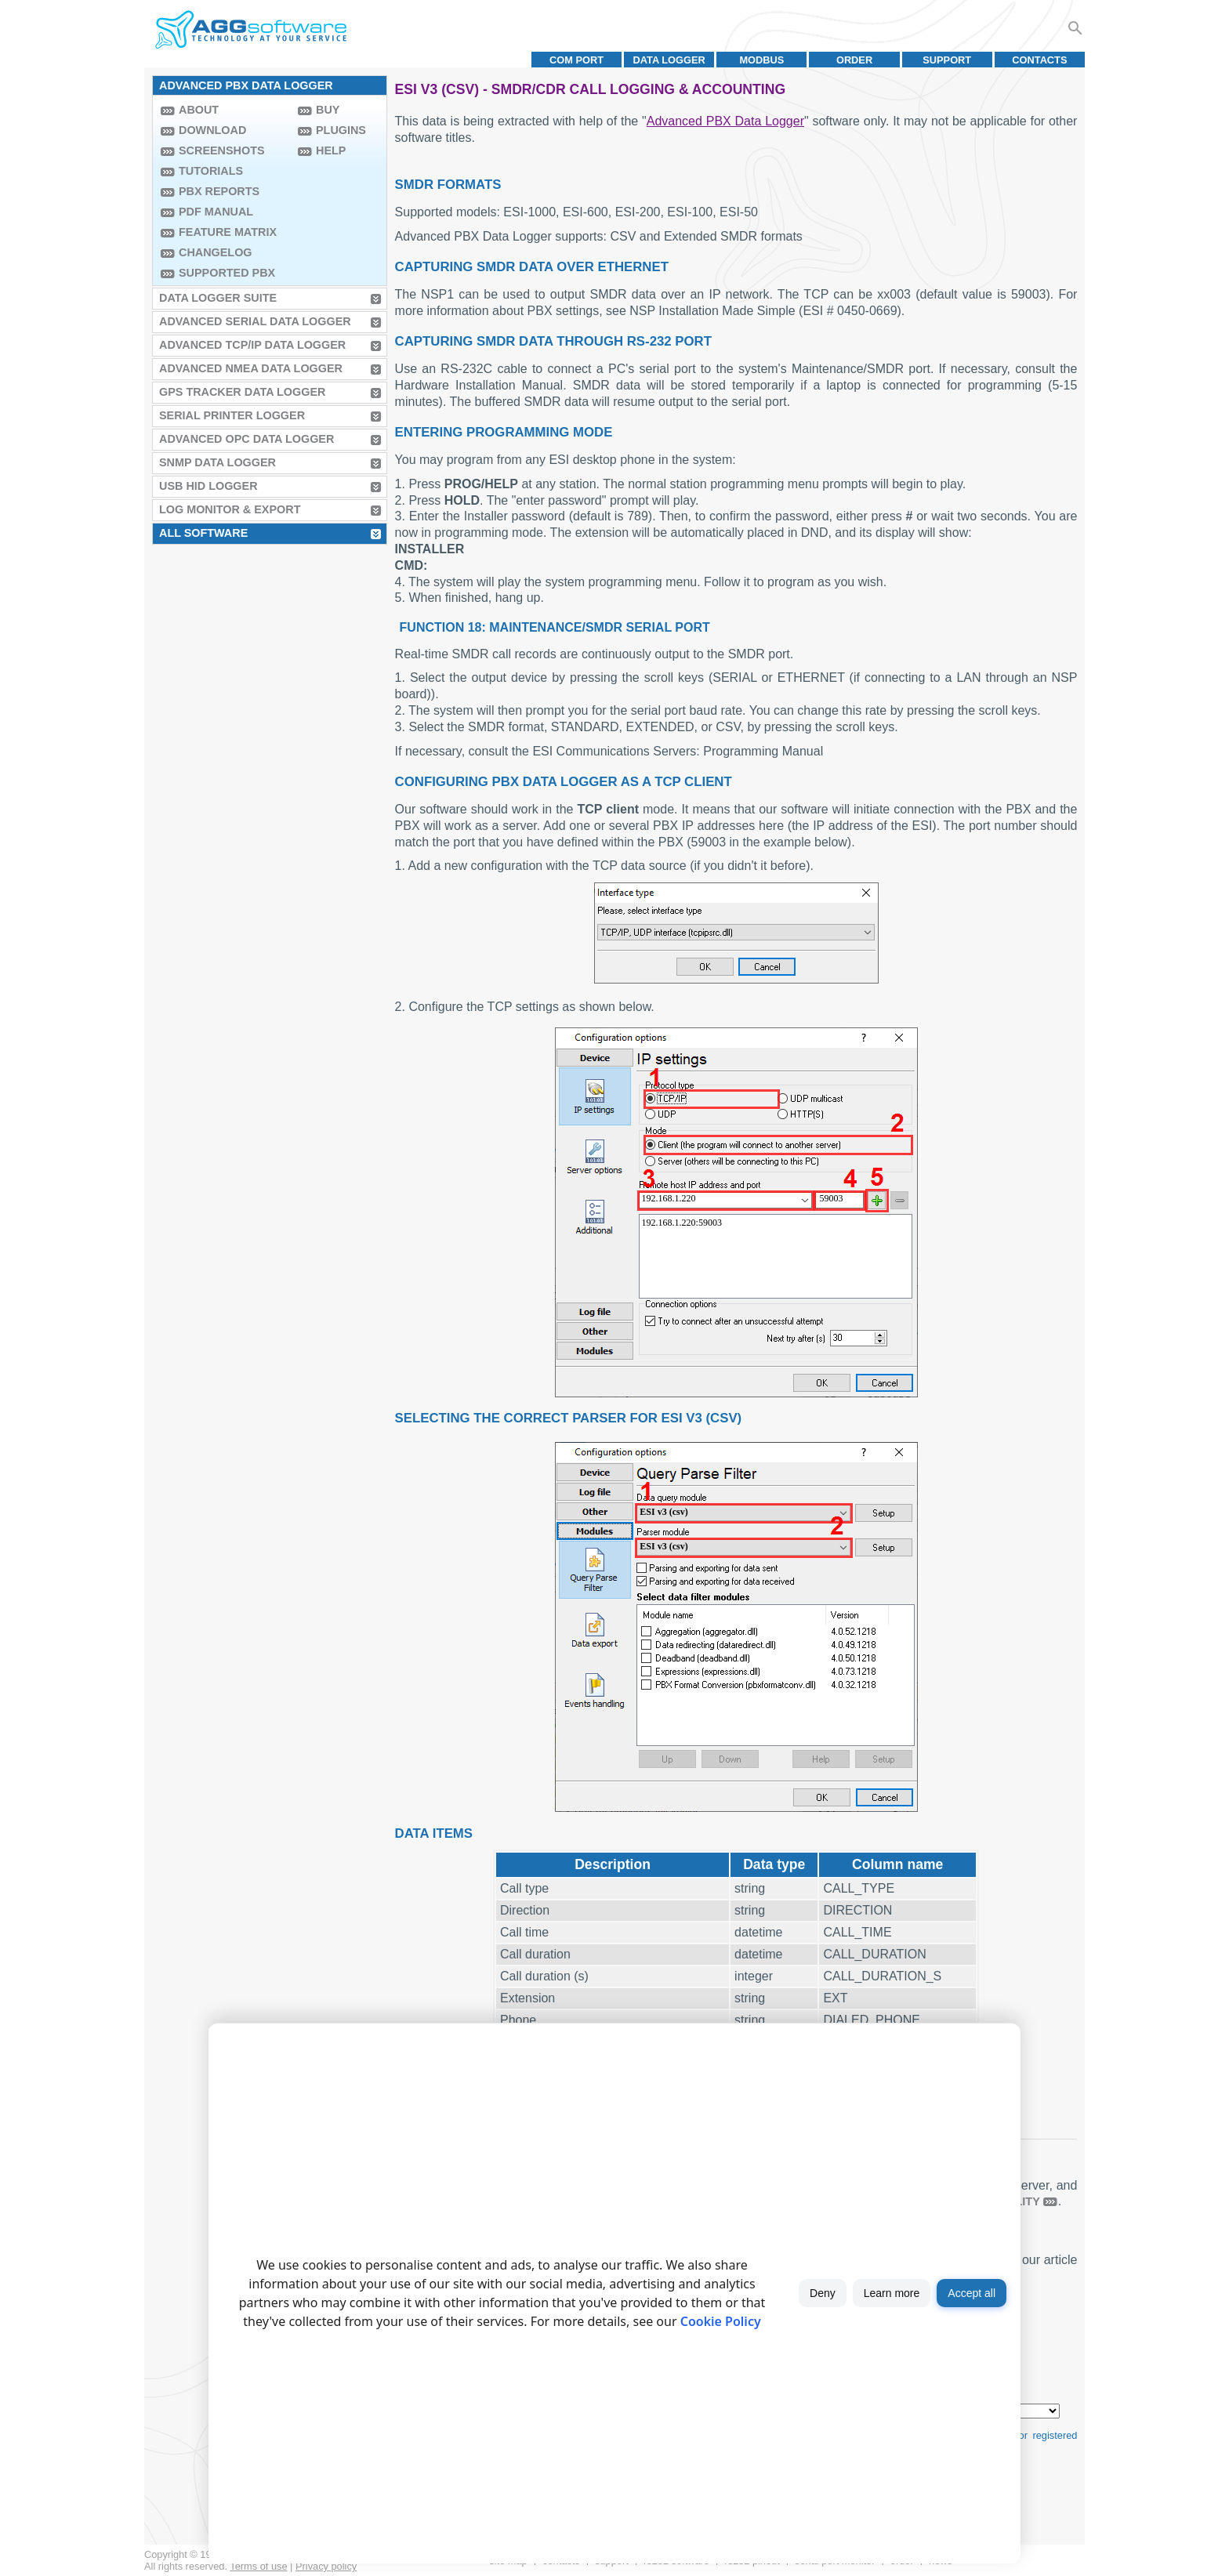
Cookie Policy (720, 2321)
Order (854, 60)
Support (947, 60)
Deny (823, 2293)
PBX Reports (219, 191)
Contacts (1039, 60)
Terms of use (258, 2566)
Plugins (341, 130)
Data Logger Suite (218, 298)
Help (331, 150)
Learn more (892, 2293)
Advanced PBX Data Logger (725, 121)
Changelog (215, 252)
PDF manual (216, 211)
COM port (576, 60)
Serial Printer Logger (232, 415)
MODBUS (761, 60)
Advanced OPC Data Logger (246, 439)
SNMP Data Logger (217, 462)
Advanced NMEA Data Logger (251, 368)
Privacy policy (326, 2566)
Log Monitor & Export (229, 509)
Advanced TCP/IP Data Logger (252, 345)
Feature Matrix (228, 232)
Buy (327, 109)
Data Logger (669, 60)
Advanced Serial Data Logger (255, 321)
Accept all (971, 2293)
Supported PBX (227, 272)
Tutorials (211, 171)
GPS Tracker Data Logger (242, 392)
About (199, 109)
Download (212, 130)
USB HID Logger (208, 486)
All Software (203, 533)
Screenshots (222, 150)
